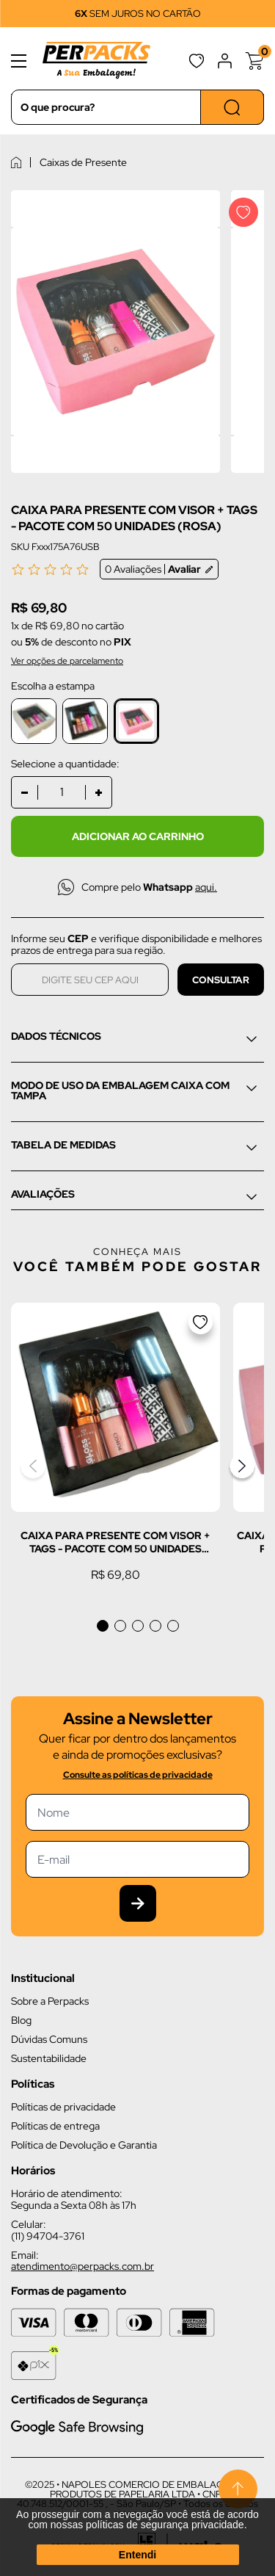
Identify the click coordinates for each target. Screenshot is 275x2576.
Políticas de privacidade (63, 2106)
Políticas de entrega (55, 2125)
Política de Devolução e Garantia (84, 2145)
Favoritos (196, 61)
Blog (21, 2020)
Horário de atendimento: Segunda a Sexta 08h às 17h (73, 2199)
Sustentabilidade (49, 2058)
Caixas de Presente (83, 162)
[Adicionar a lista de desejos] (243, 212)
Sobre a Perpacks (50, 2001)
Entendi (137, 2555)
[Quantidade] (61, 792)
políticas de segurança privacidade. (166, 2524)
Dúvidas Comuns (49, 2039)
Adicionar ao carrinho (138, 836)
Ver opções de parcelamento (67, 660)
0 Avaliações (159, 569)
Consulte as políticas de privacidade (138, 1774)
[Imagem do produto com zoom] (115, 331)
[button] (103, 1626)
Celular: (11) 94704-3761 (47, 2230)
